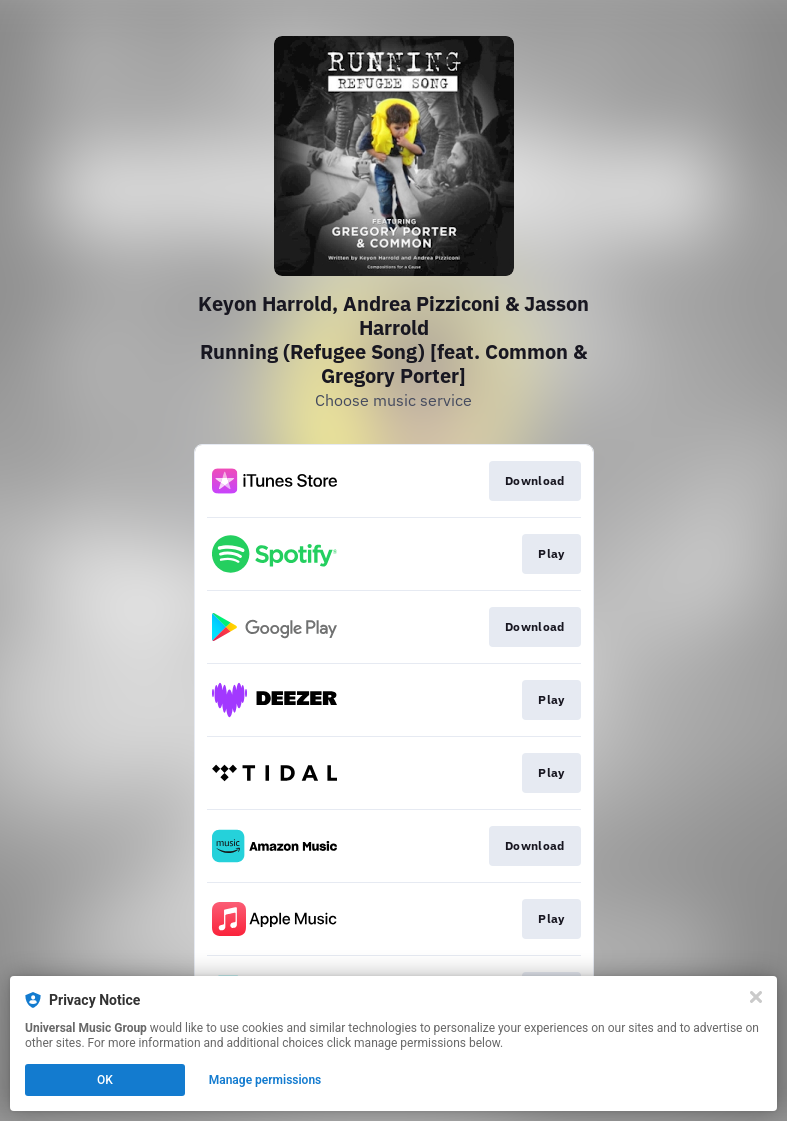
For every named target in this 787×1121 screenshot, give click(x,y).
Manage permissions (265, 1080)
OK (105, 1080)
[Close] (756, 997)
